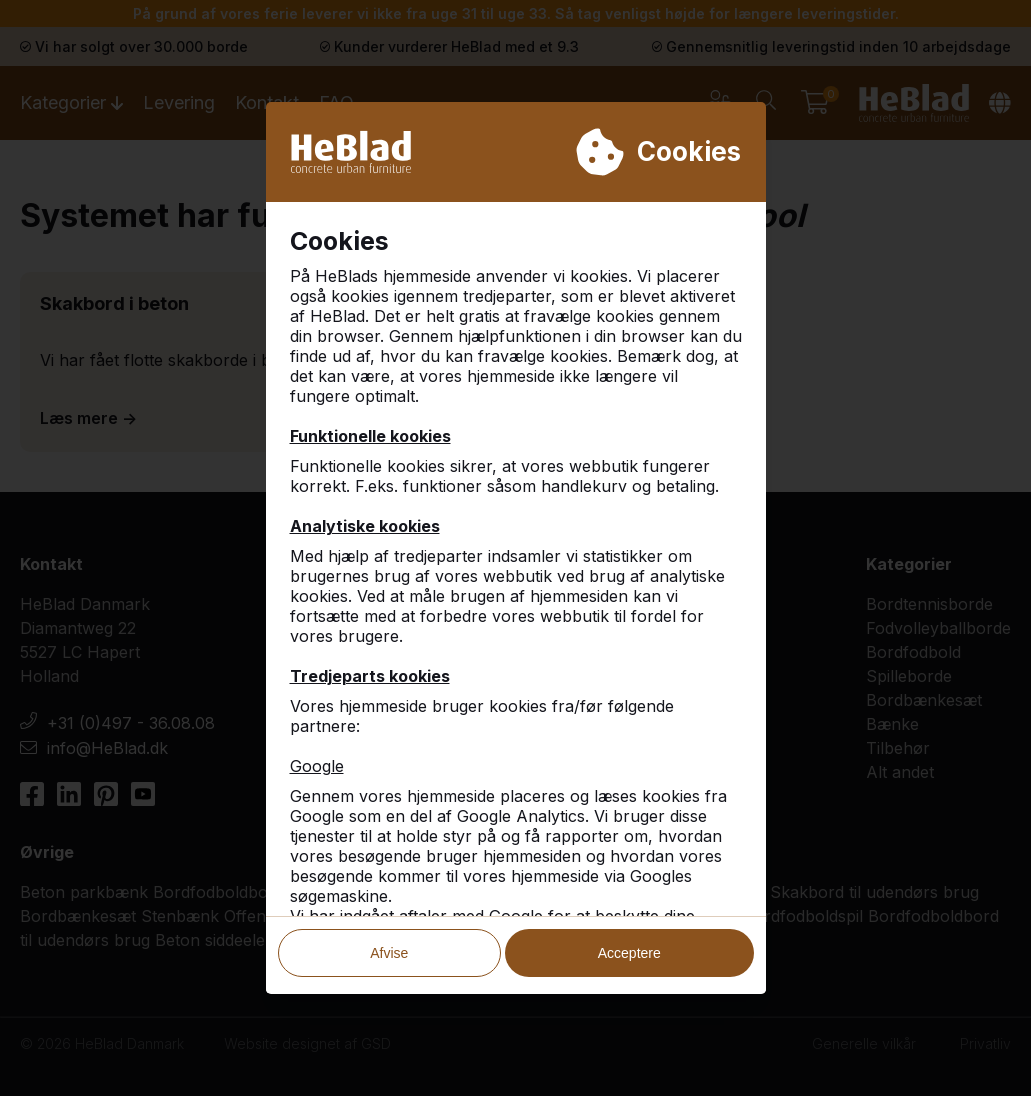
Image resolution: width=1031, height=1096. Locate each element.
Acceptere (629, 946)
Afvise (389, 946)
